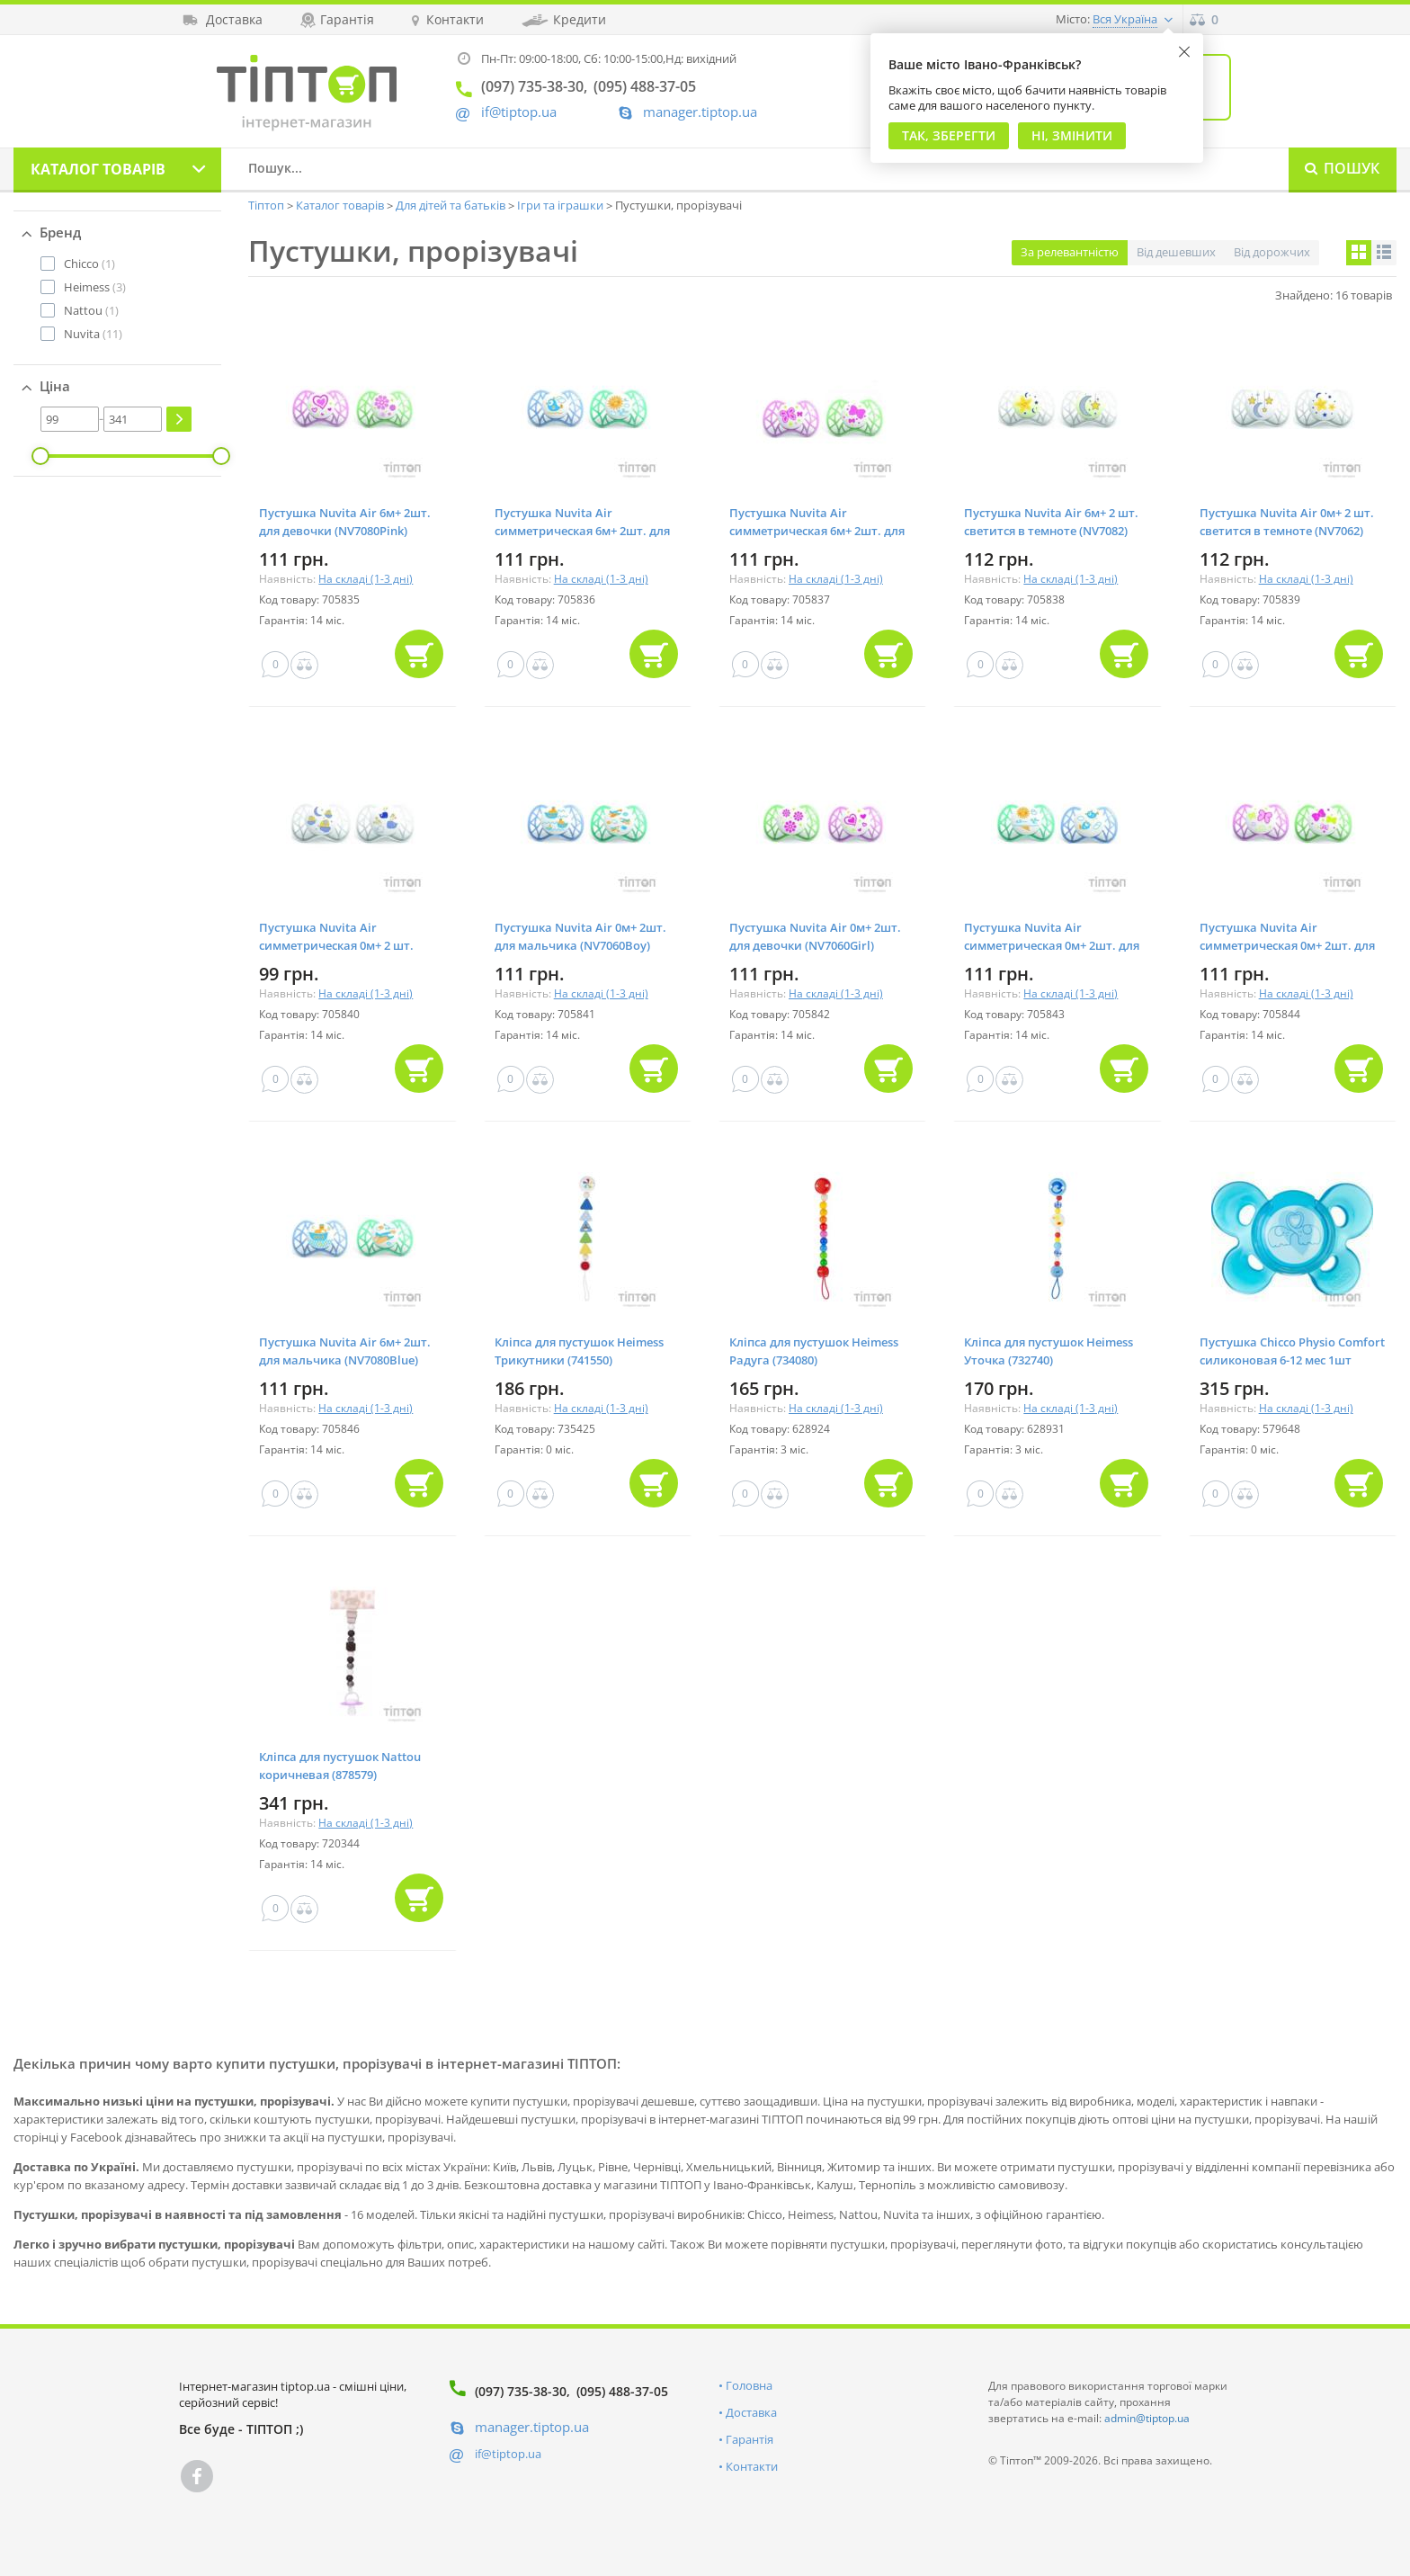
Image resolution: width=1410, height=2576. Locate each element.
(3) (95, 287)
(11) (93, 334)
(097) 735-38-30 (521, 2391)
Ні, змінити (1071, 135)
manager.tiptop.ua (700, 112)
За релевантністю (1070, 252)
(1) (89, 263)
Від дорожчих (1272, 252)
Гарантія (749, 2439)
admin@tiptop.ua (1147, 2418)
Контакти (752, 2466)
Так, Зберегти (948, 135)
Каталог (98, 169)
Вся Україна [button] (1125, 19)
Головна (749, 2385)
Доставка (751, 2412)
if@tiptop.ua (508, 2454)
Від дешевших (1176, 252)
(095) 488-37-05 (622, 2391)
